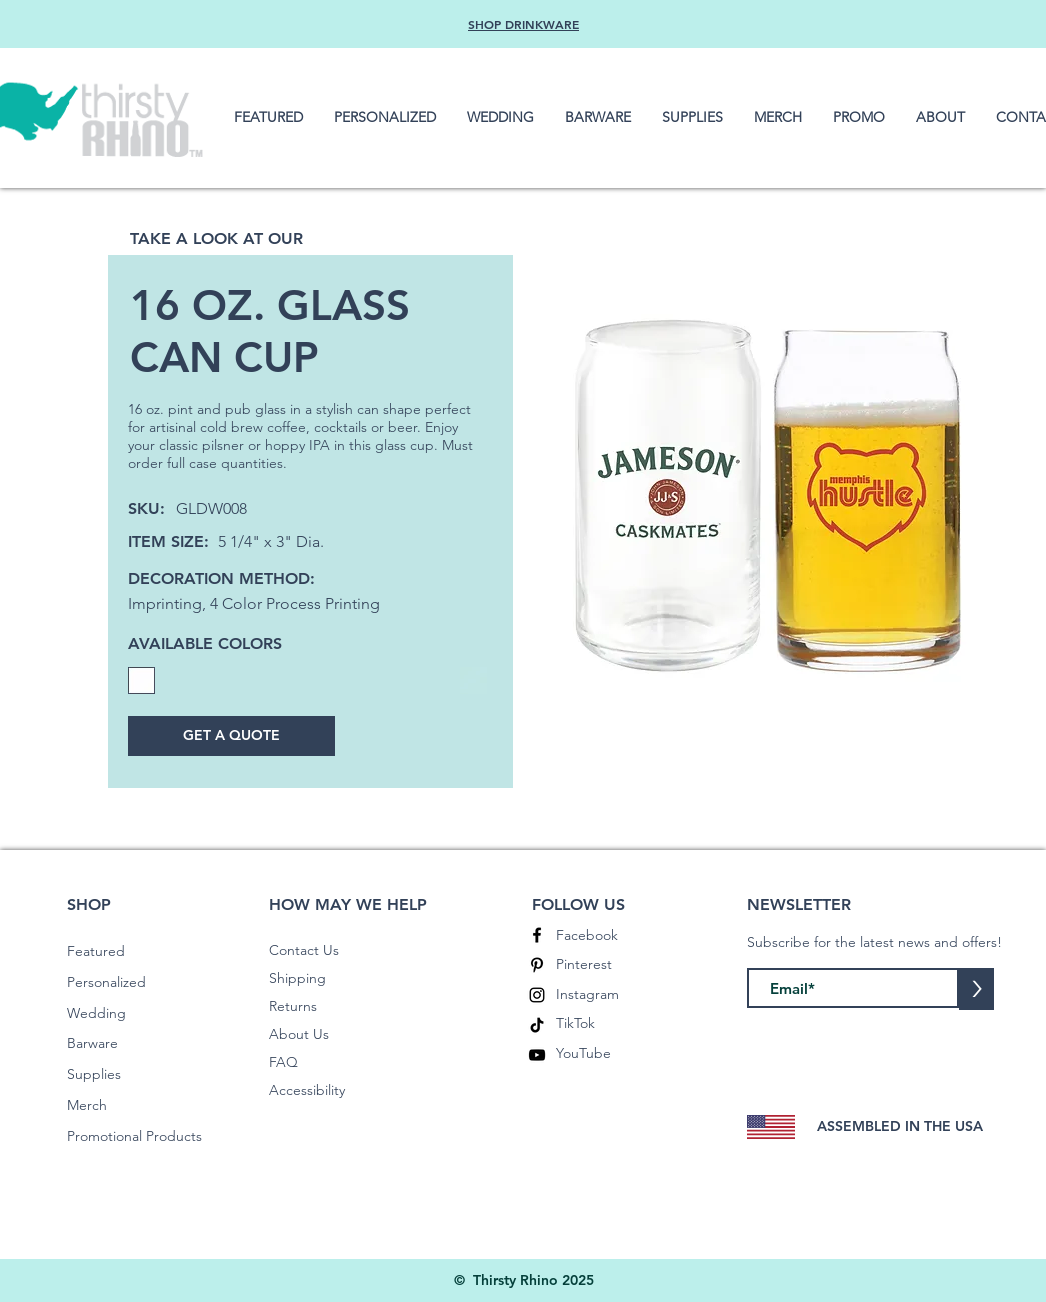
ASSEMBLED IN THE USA (900, 1126)
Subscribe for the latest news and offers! (874, 942)
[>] (976, 989)
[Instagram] (537, 995)
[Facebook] (537, 935)
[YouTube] (537, 1055)
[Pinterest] (537, 965)
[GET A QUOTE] (231, 736)
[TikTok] (537, 1025)
